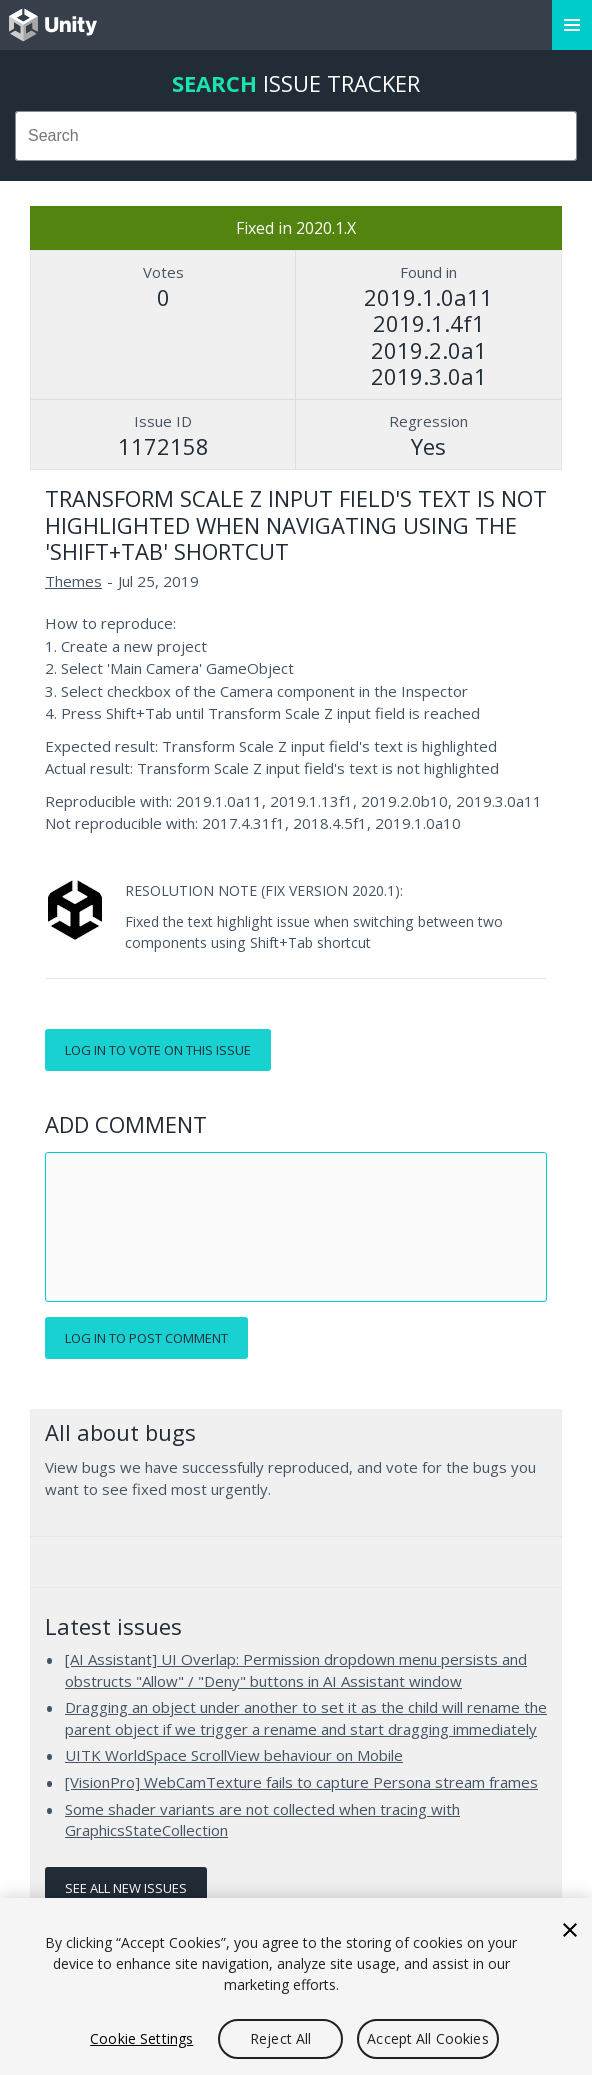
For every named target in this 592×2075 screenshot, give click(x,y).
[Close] (570, 1930)
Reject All (280, 2038)
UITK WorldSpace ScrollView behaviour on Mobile (234, 1755)
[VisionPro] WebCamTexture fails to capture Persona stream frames (301, 1782)
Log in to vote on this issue (158, 1050)
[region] (296, 1986)
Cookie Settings (141, 2038)
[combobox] (296, 136)
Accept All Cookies (428, 2038)
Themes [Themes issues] (73, 581)
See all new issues (126, 1888)
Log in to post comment (146, 1338)
